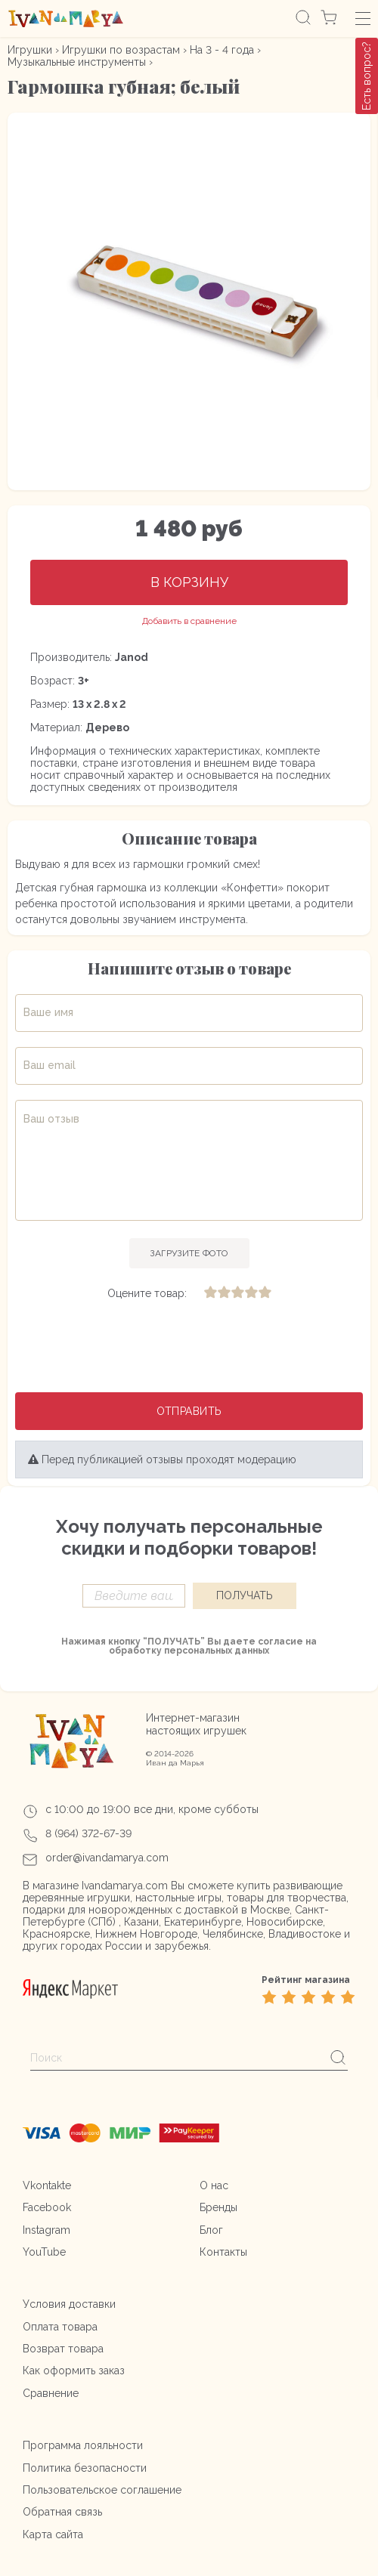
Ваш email (49, 1065)
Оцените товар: (147, 1293)
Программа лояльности (83, 2445)
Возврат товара (63, 2349)
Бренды (218, 2207)
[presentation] (189, 1347)
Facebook (47, 2207)
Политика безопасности (85, 2468)
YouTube (44, 2252)
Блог (211, 2230)
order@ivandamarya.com (107, 1858)
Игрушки (30, 50)
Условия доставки (69, 2304)
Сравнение (51, 2393)
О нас (214, 2185)
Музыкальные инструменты (77, 62)
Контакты (223, 2252)
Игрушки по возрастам (121, 50)
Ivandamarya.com (125, 1885)
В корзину (189, 582)
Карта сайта (53, 2534)
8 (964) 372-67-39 (88, 1833)
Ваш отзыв (51, 1119)
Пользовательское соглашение (102, 2490)
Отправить (189, 1411)
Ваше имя (48, 1012)
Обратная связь (62, 2512)
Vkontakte (47, 2185)
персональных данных (216, 1650)
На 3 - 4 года (222, 50)
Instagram (46, 2230)
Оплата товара (60, 2327)
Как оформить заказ (74, 2370)
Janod (131, 657)
